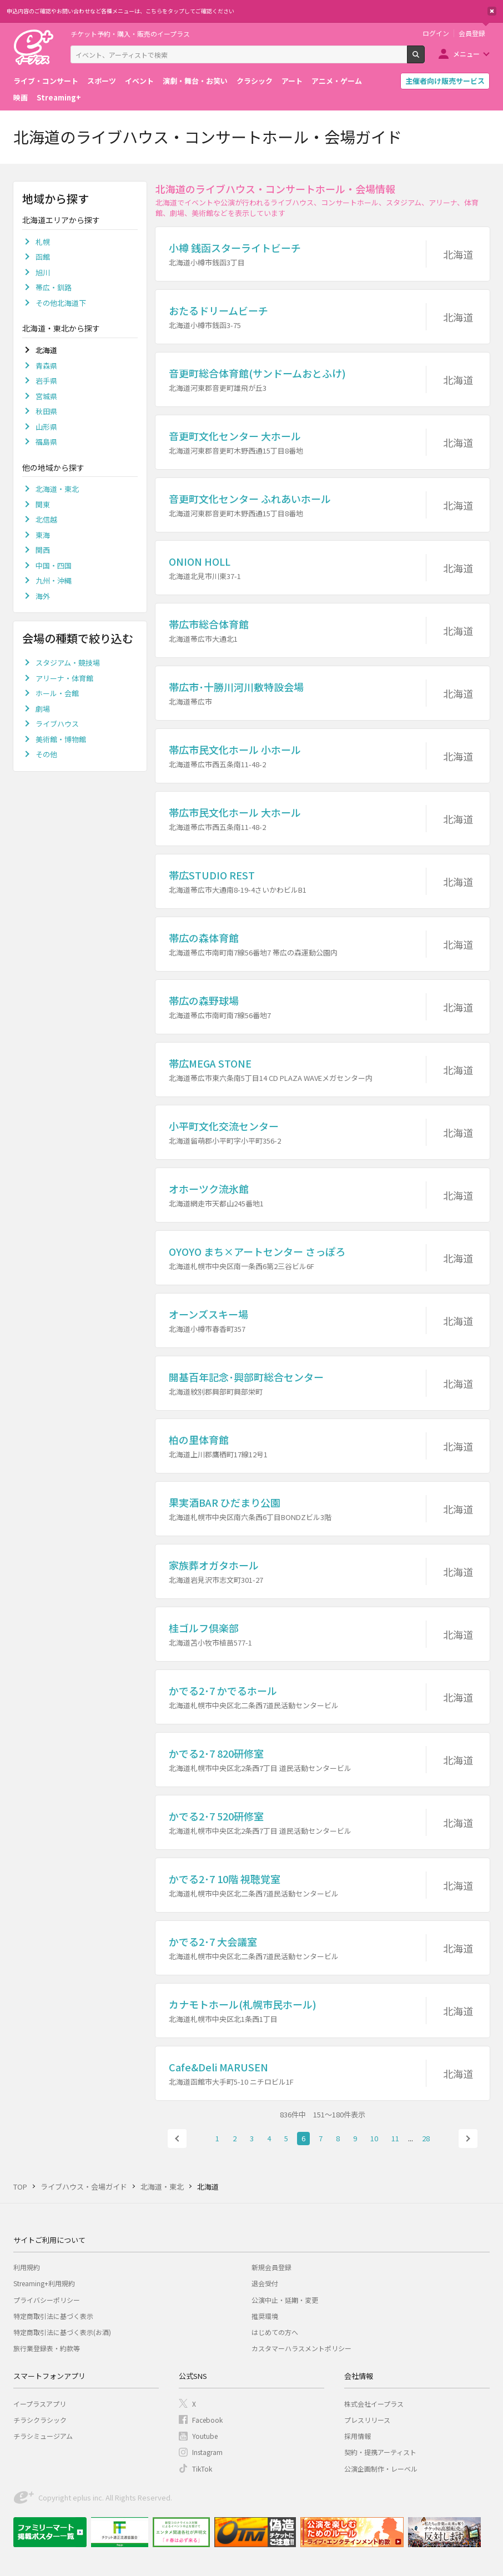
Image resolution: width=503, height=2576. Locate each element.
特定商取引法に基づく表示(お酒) (62, 2332)
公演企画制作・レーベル (381, 2468)
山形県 (46, 426)
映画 (20, 97)
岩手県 (46, 380)
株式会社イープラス (374, 2403)
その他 (46, 754)
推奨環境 (264, 2316)
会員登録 (472, 33)
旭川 (43, 272)
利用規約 (26, 2267)
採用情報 (357, 2436)
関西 (43, 550)
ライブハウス (57, 723)
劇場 (43, 708)
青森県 (46, 365)
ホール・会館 (57, 693)
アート (292, 81)
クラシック (255, 81)
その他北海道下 (61, 303)
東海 (43, 535)
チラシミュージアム (43, 2436)
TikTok (202, 2468)
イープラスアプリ (39, 2403)
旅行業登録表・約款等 (46, 2348)
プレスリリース (367, 2419)
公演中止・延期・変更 (284, 2300)
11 (395, 2138)
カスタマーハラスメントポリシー (301, 2348)
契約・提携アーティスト (380, 2452)
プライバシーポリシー (46, 2300)
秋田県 (46, 411)
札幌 (43, 242)
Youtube (205, 2436)
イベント (139, 81)
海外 (43, 596)
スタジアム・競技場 (68, 662)
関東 (43, 504)
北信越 (46, 519)
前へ (177, 2138)
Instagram (207, 2452)
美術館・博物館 (61, 739)
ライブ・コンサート (45, 81)
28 (426, 2138)
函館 (43, 256)
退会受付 (264, 2283)
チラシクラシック (40, 2419)
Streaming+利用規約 (44, 2283)
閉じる (491, 11)
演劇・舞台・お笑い (195, 81)
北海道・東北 (57, 489)
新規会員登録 (271, 2267)
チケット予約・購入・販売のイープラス (130, 33)
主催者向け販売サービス (445, 81)
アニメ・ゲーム (336, 81)
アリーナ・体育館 (64, 678)
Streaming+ (59, 97)
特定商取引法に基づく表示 (53, 2316)
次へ (468, 2138)
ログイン (435, 33)
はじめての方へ (274, 2332)
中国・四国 (54, 565)
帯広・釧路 (54, 287)
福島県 (46, 441)
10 (374, 2138)
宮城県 (46, 396)
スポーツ (101, 81)
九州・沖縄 (54, 580)
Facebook (207, 2419)
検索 (424, 58)
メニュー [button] (466, 53)
